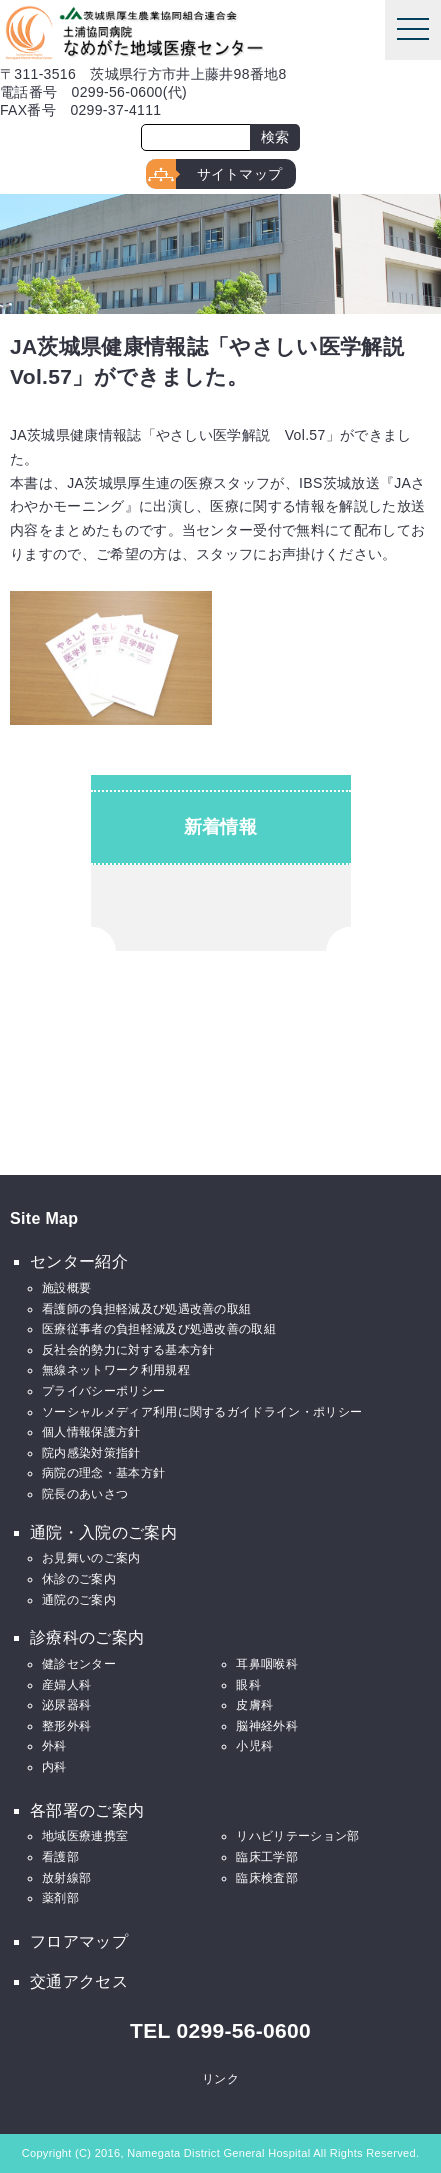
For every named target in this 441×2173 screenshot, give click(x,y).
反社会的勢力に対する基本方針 (128, 1350)
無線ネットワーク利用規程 (116, 1370)
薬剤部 (60, 1898)
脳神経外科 (267, 1726)
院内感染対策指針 (91, 1453)
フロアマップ (79, 1941)
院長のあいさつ (85, 1494)
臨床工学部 (267, 1857)
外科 (54, 1746)
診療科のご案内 (87, 1637)
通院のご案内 (79, 1600)
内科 (54, 1767)
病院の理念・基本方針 (103, 1473)
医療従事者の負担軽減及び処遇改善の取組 (159, 1329)
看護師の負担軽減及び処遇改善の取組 (146, 1309)
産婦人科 (66, 1685)
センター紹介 (79, 1261)
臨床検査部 (267, 1878)
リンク (220, 2079)
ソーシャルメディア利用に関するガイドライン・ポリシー (202, 1412)
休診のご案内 (79, 1579)
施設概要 (66, 1288)
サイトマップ (240, 174)
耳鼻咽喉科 (267, 1664)
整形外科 (66, 1726)
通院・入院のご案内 (103, 1532)
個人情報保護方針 (91, 1432)
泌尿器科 (66, 1705)
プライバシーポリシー (103, 1391)
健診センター (79, 1664)
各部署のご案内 (87, 1810)
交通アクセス (79, 1981)
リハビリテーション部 (297, 1836)
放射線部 (66, 1878)
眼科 (248, 1685)
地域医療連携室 (85, 1836)
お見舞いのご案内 (91, 1558)
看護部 (60, 1857)
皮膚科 (254, 1705)
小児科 (254, 1746)
